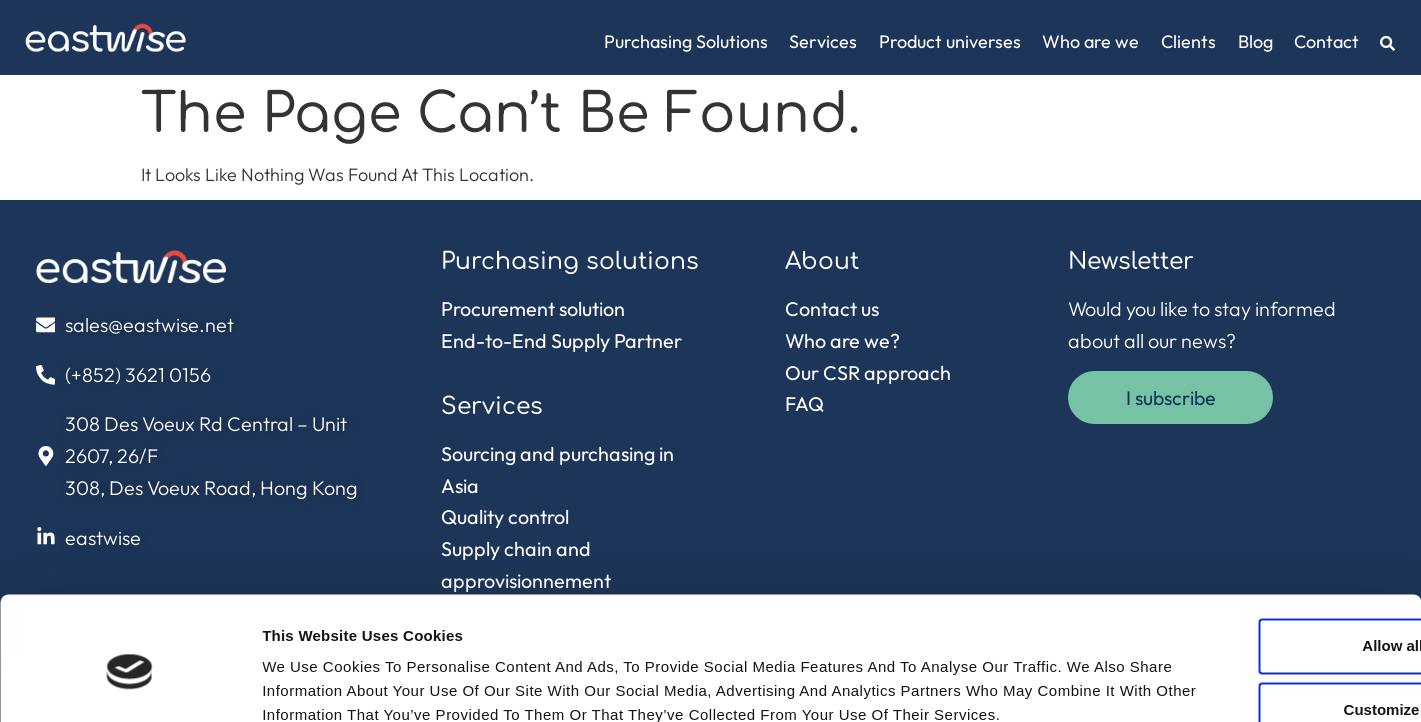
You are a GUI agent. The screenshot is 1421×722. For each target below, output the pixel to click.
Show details (308, 682)
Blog (1255, 41)
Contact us (832, 308)
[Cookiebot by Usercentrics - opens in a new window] (129, 683)
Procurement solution (533, 308)
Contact (1326, 41)
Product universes (950, 41)
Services (823, 41)
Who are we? (842, 340)
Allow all (1254, 534)
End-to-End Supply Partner (561, 340)
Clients (1188, 41)
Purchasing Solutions (686, 41)
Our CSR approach (868, 372)
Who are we (1090, 41)
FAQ (804, 403)
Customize (1255, 598)
